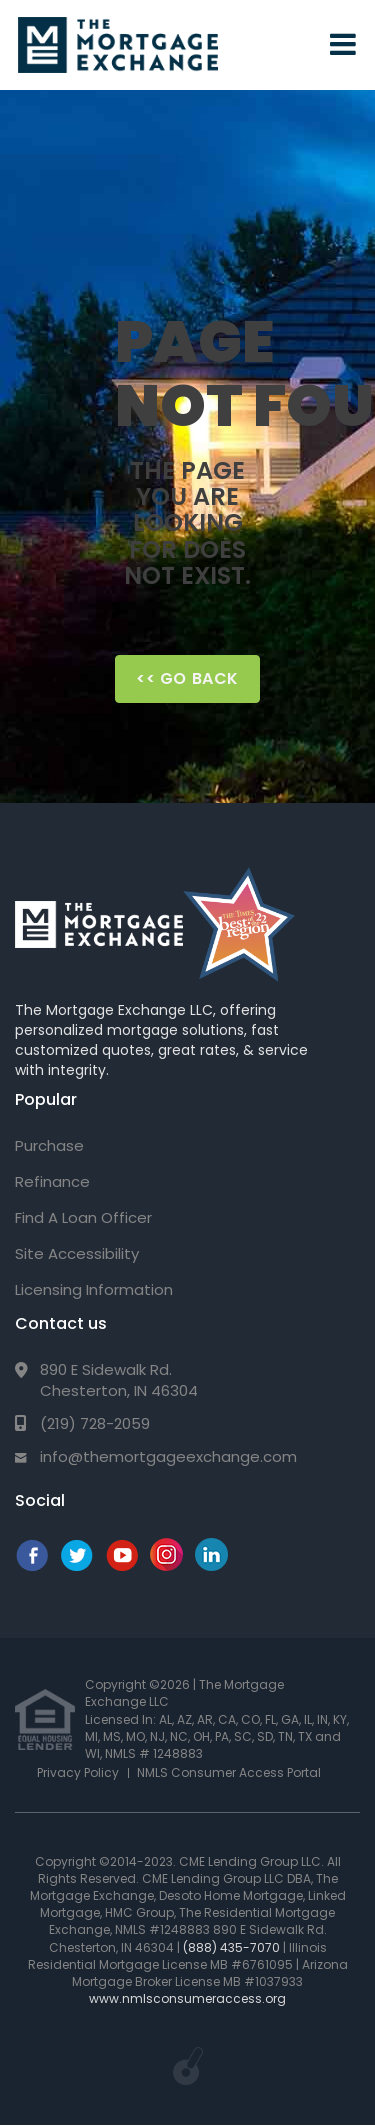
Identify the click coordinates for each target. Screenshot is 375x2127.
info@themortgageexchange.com (168, 1456)
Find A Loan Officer (83, 1217)
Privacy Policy (78, 1772)
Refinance (52, 1181)
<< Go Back (187, 678)
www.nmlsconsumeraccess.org (187, 1998)
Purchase (49, 1145)
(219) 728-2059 (95, 1423)
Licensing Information (94, 1289)
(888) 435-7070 (231, 1947)
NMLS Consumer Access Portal (229, 1772)
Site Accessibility (77, 1253)
